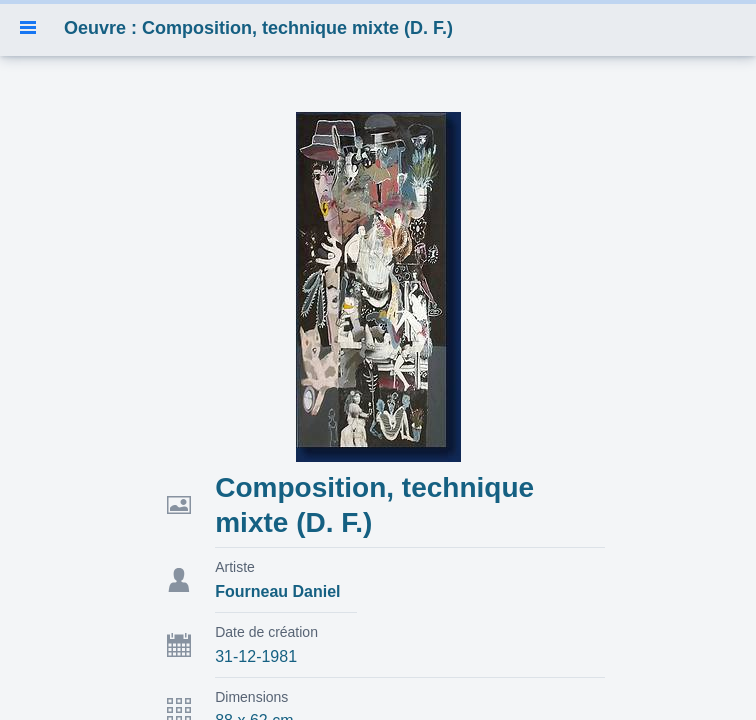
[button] (28, 28)
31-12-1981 (256, 656)
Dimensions (251, 697)
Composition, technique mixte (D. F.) (374, 505)
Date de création (266, 632)
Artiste (235, 567)
